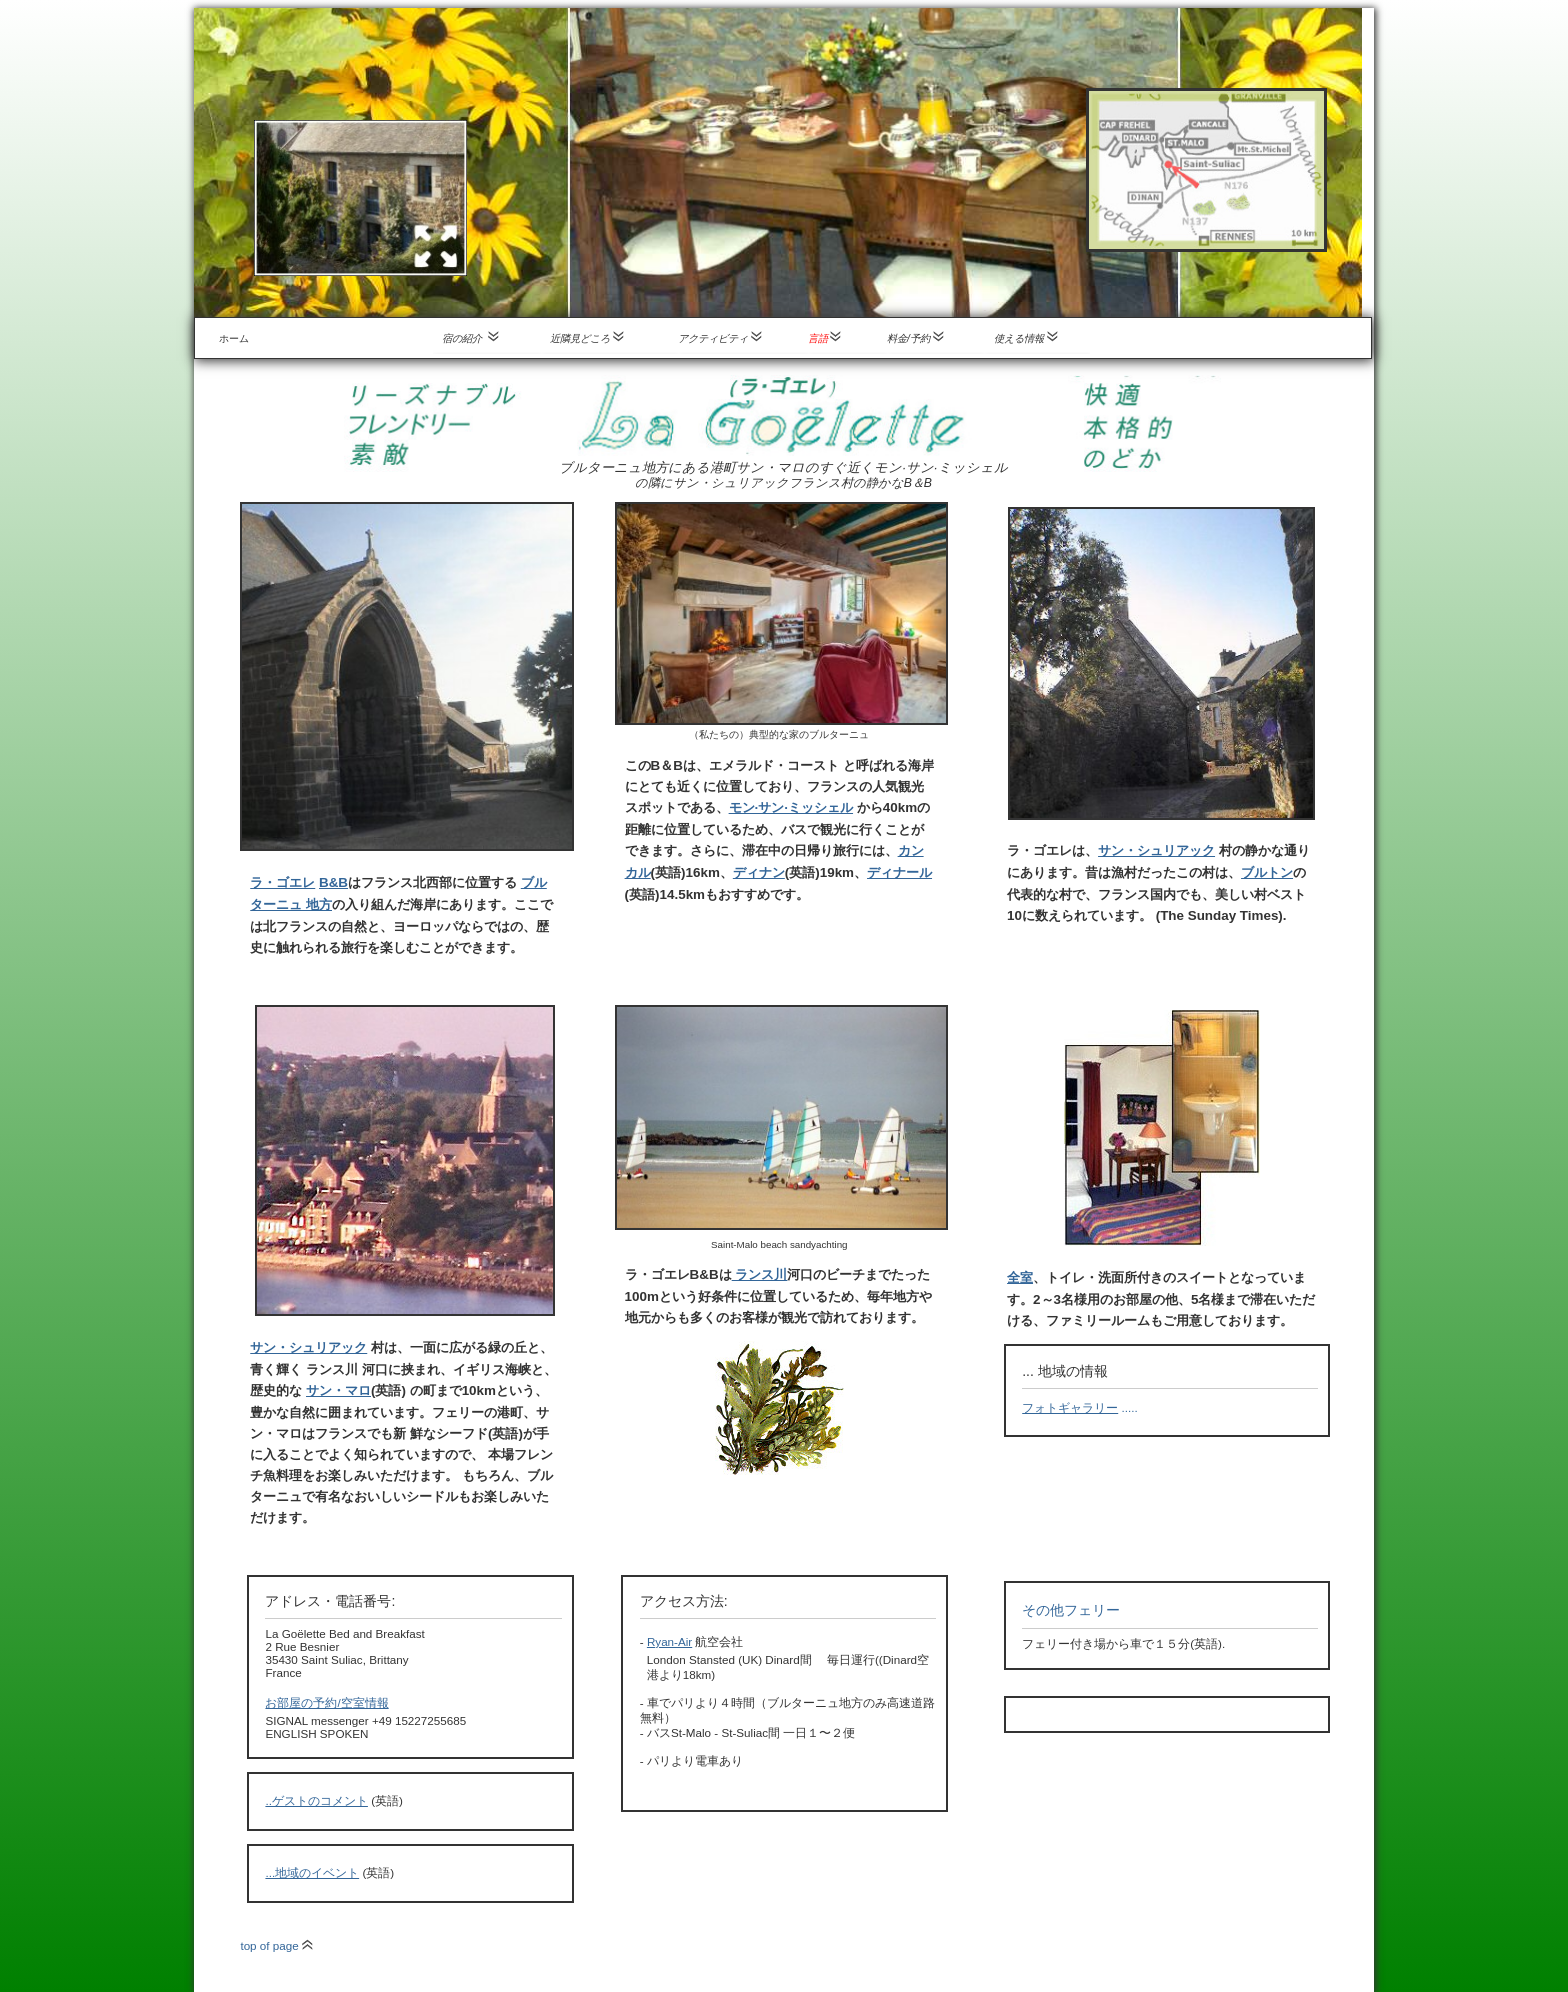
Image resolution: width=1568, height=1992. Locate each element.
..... (1079, 1407)
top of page (276, 1945)
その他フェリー (1071, 1610)
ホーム (234, 338)
